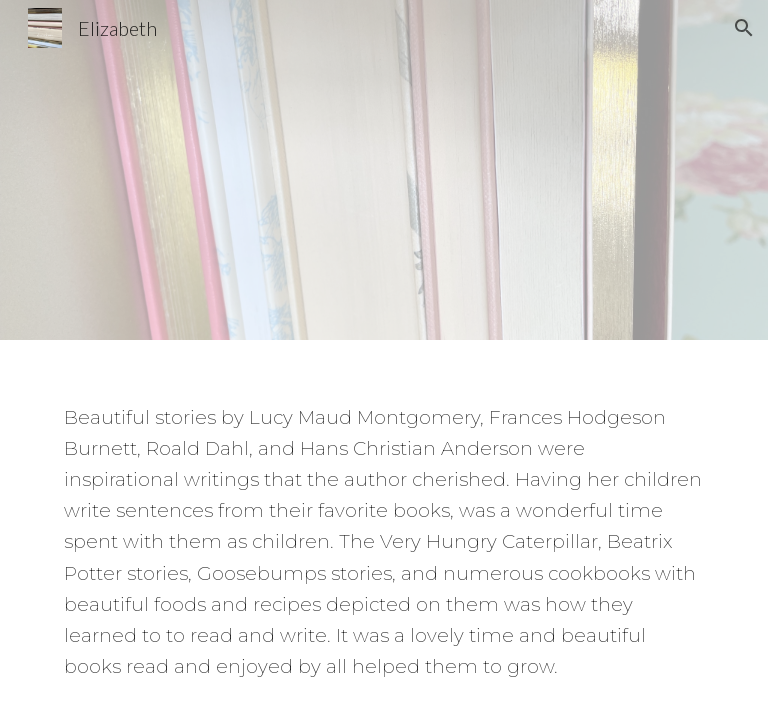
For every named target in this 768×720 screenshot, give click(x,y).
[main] (383, 527)
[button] (744, 28)
